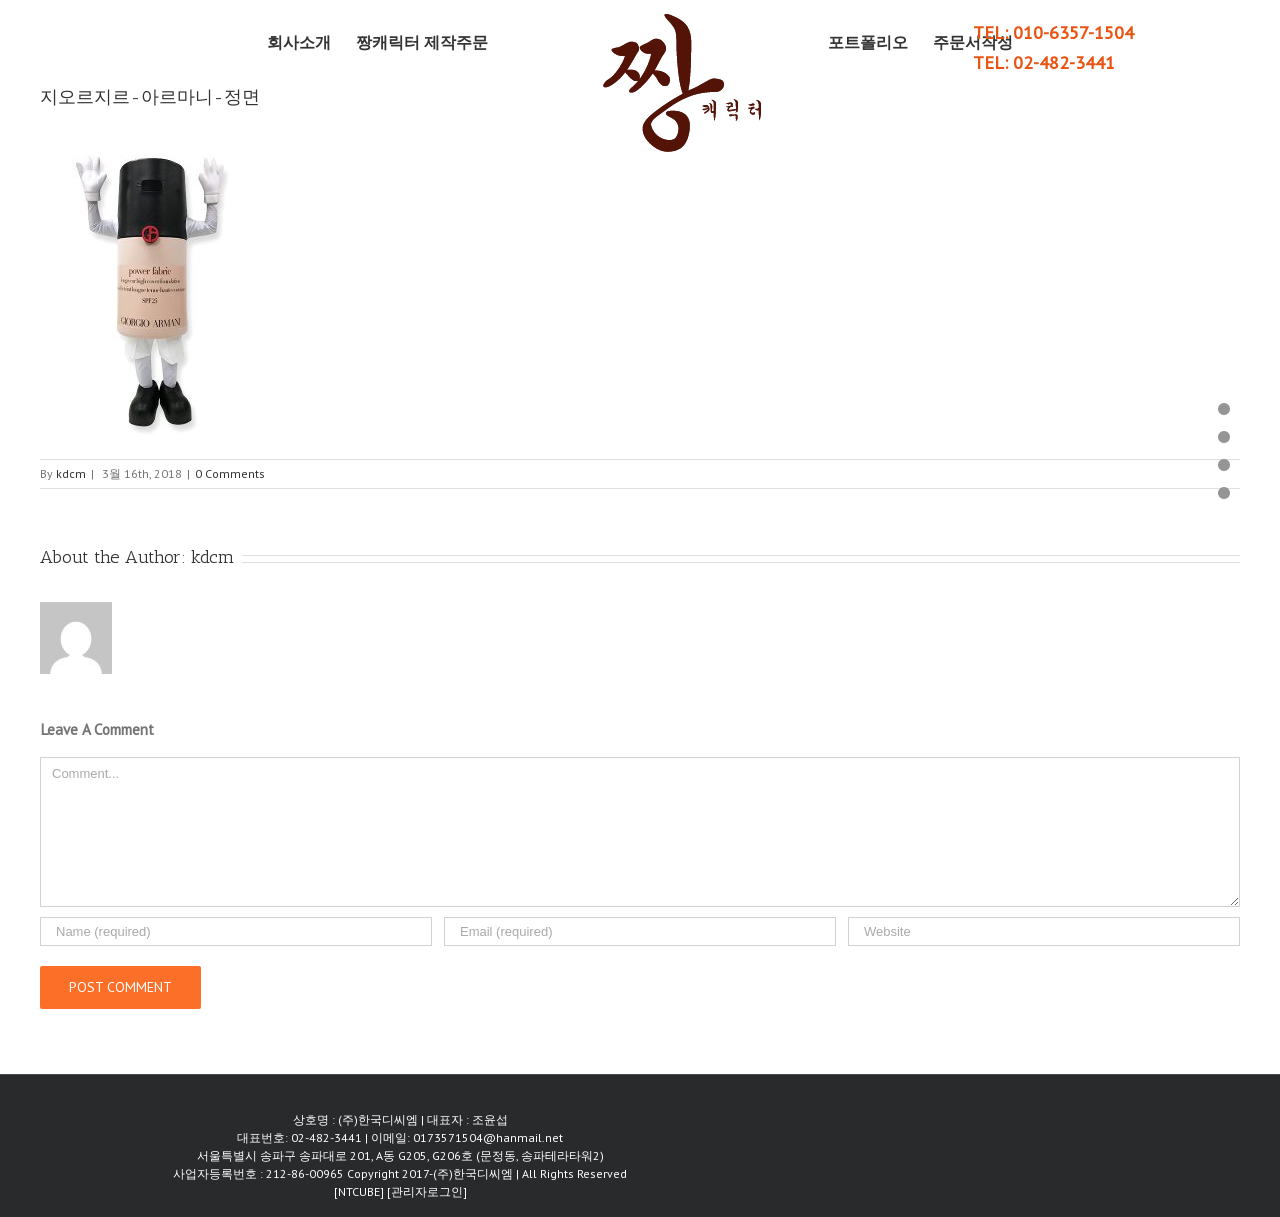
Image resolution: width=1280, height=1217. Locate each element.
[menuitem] (311, 42)
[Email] (640, 931)
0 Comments (230, 473)
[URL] (1044, 931)
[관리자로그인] (427, 1191)
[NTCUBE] (360, 1191)
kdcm (71, 473)
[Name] (236, 931)
